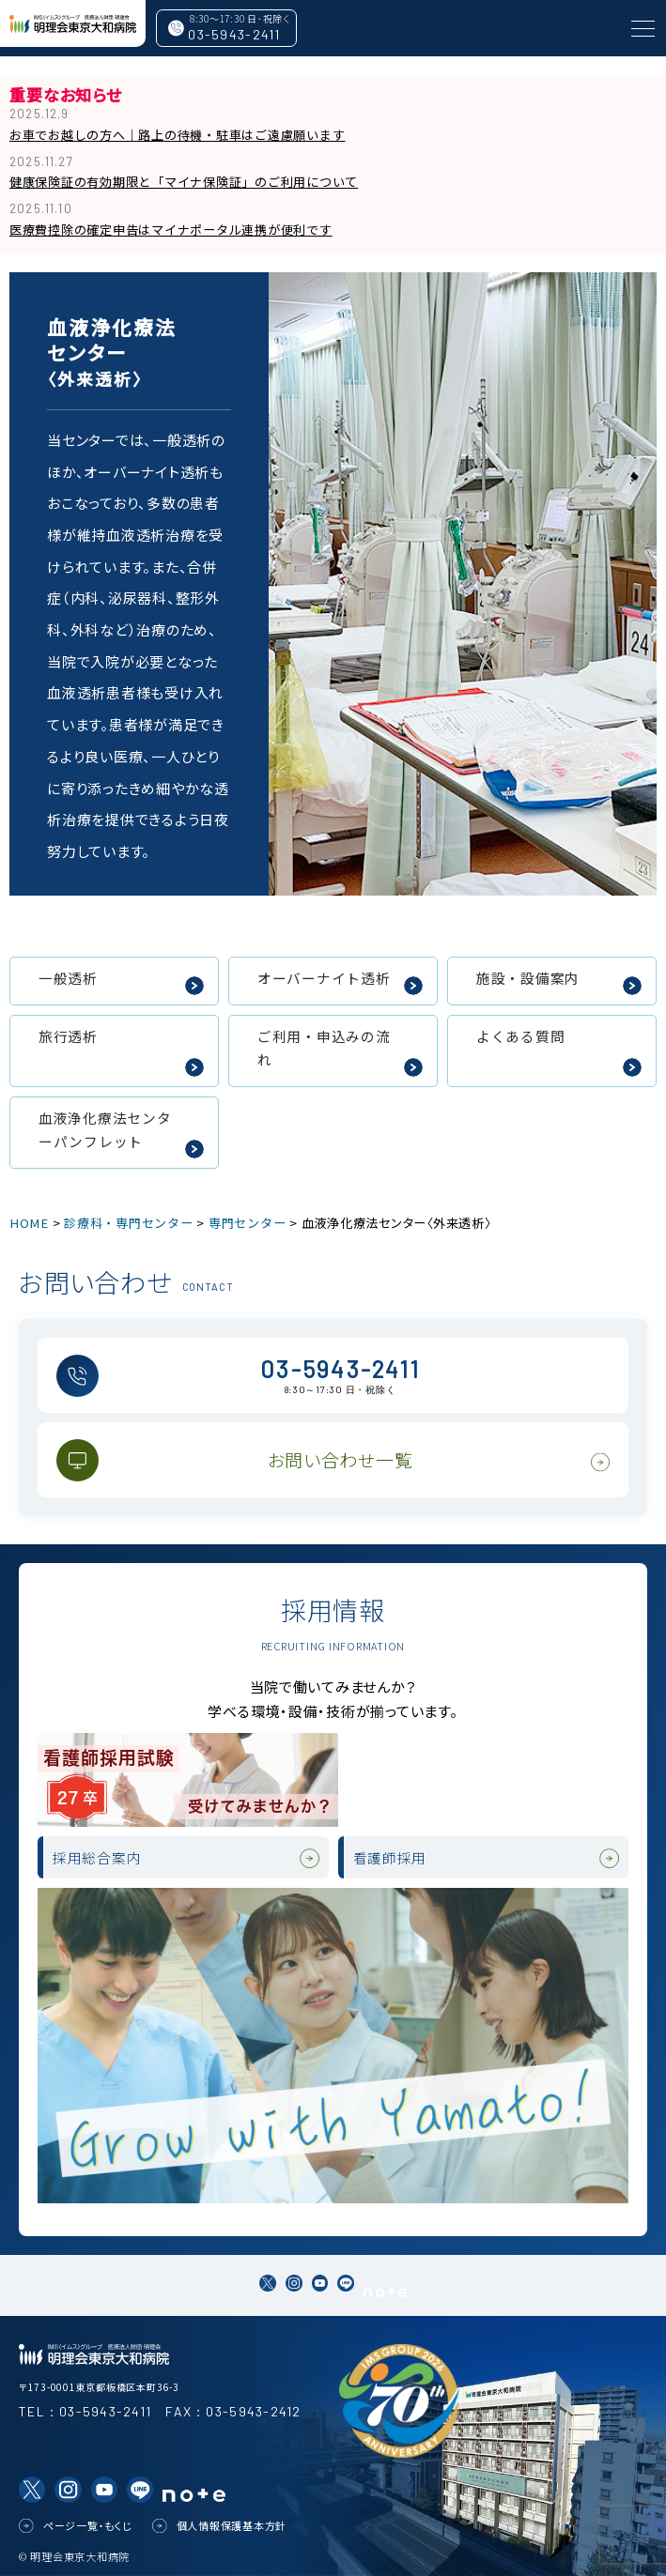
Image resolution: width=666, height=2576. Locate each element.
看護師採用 (390, 1857)
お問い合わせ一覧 (340, 1459)
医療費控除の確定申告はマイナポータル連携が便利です (171, 229)
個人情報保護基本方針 (232, 2525)
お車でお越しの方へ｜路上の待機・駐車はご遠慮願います (177, 135)
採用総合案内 (97, 1857)
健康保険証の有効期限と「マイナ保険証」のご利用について (183, 182)
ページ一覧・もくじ (88, 2525)
